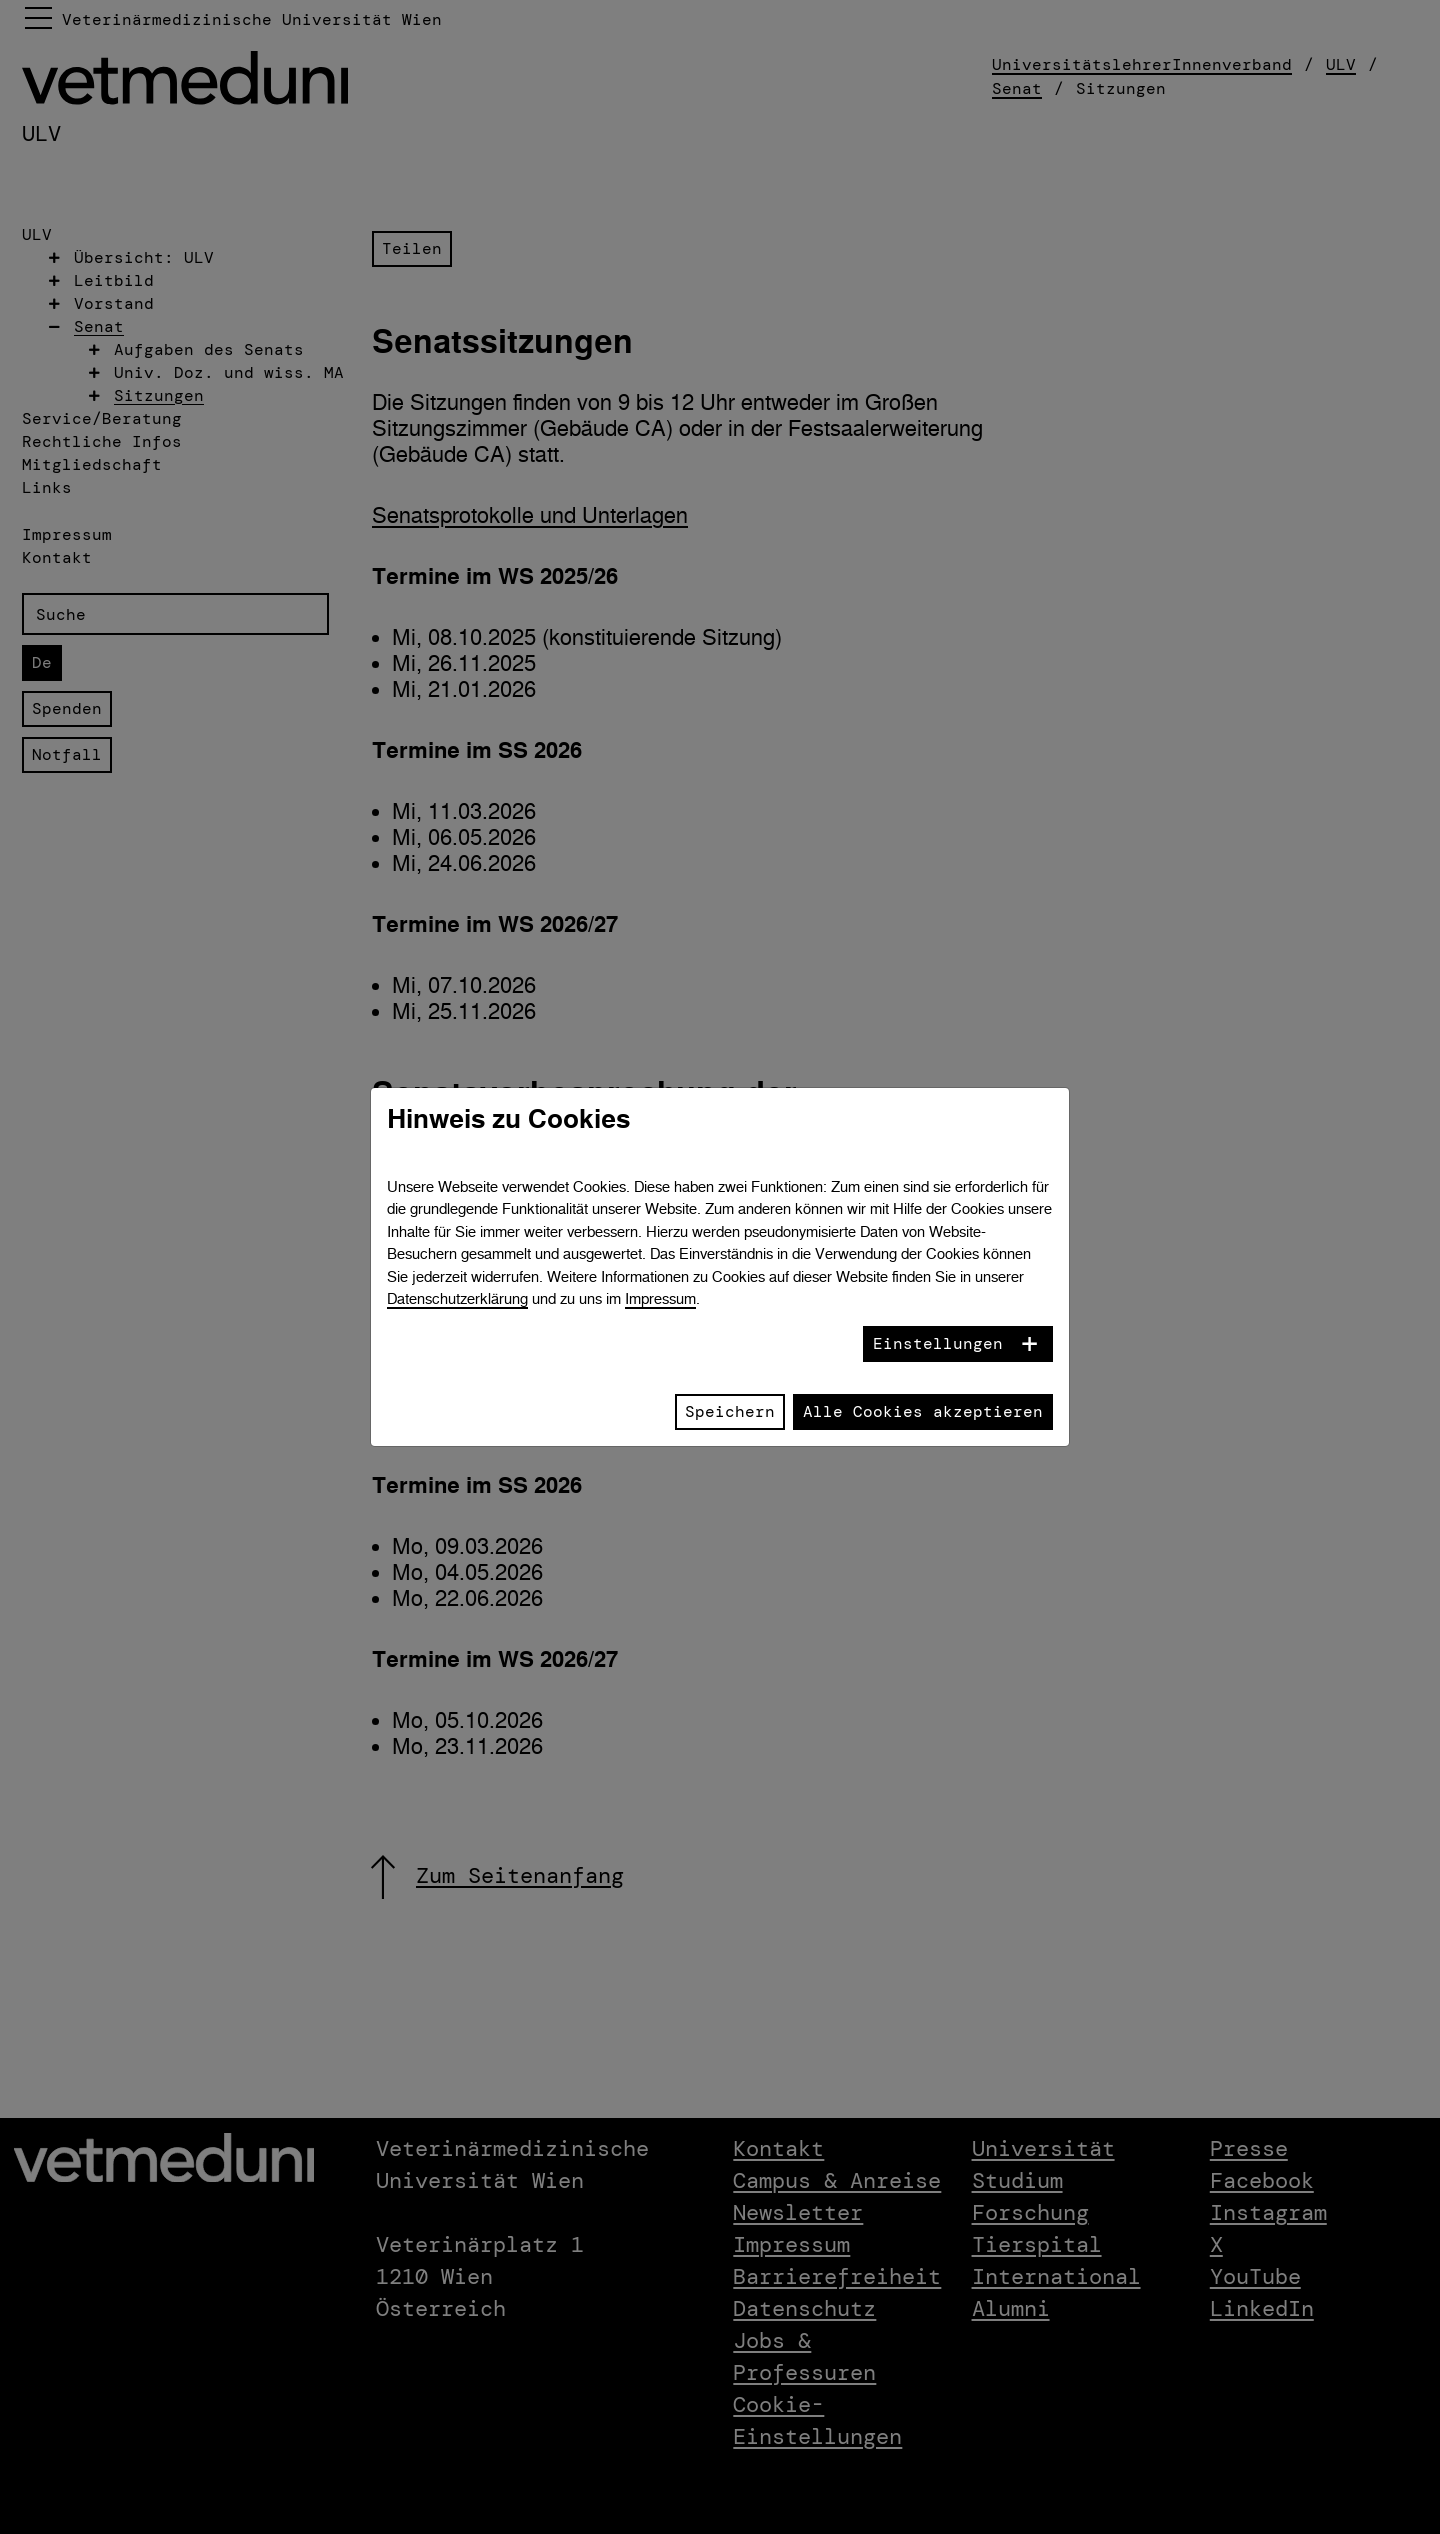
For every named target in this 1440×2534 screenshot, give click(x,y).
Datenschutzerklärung (457, 1298)
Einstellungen (938, 1343)
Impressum (660, 1298)
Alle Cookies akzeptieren (923, 1411)
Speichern (730, 1411)
